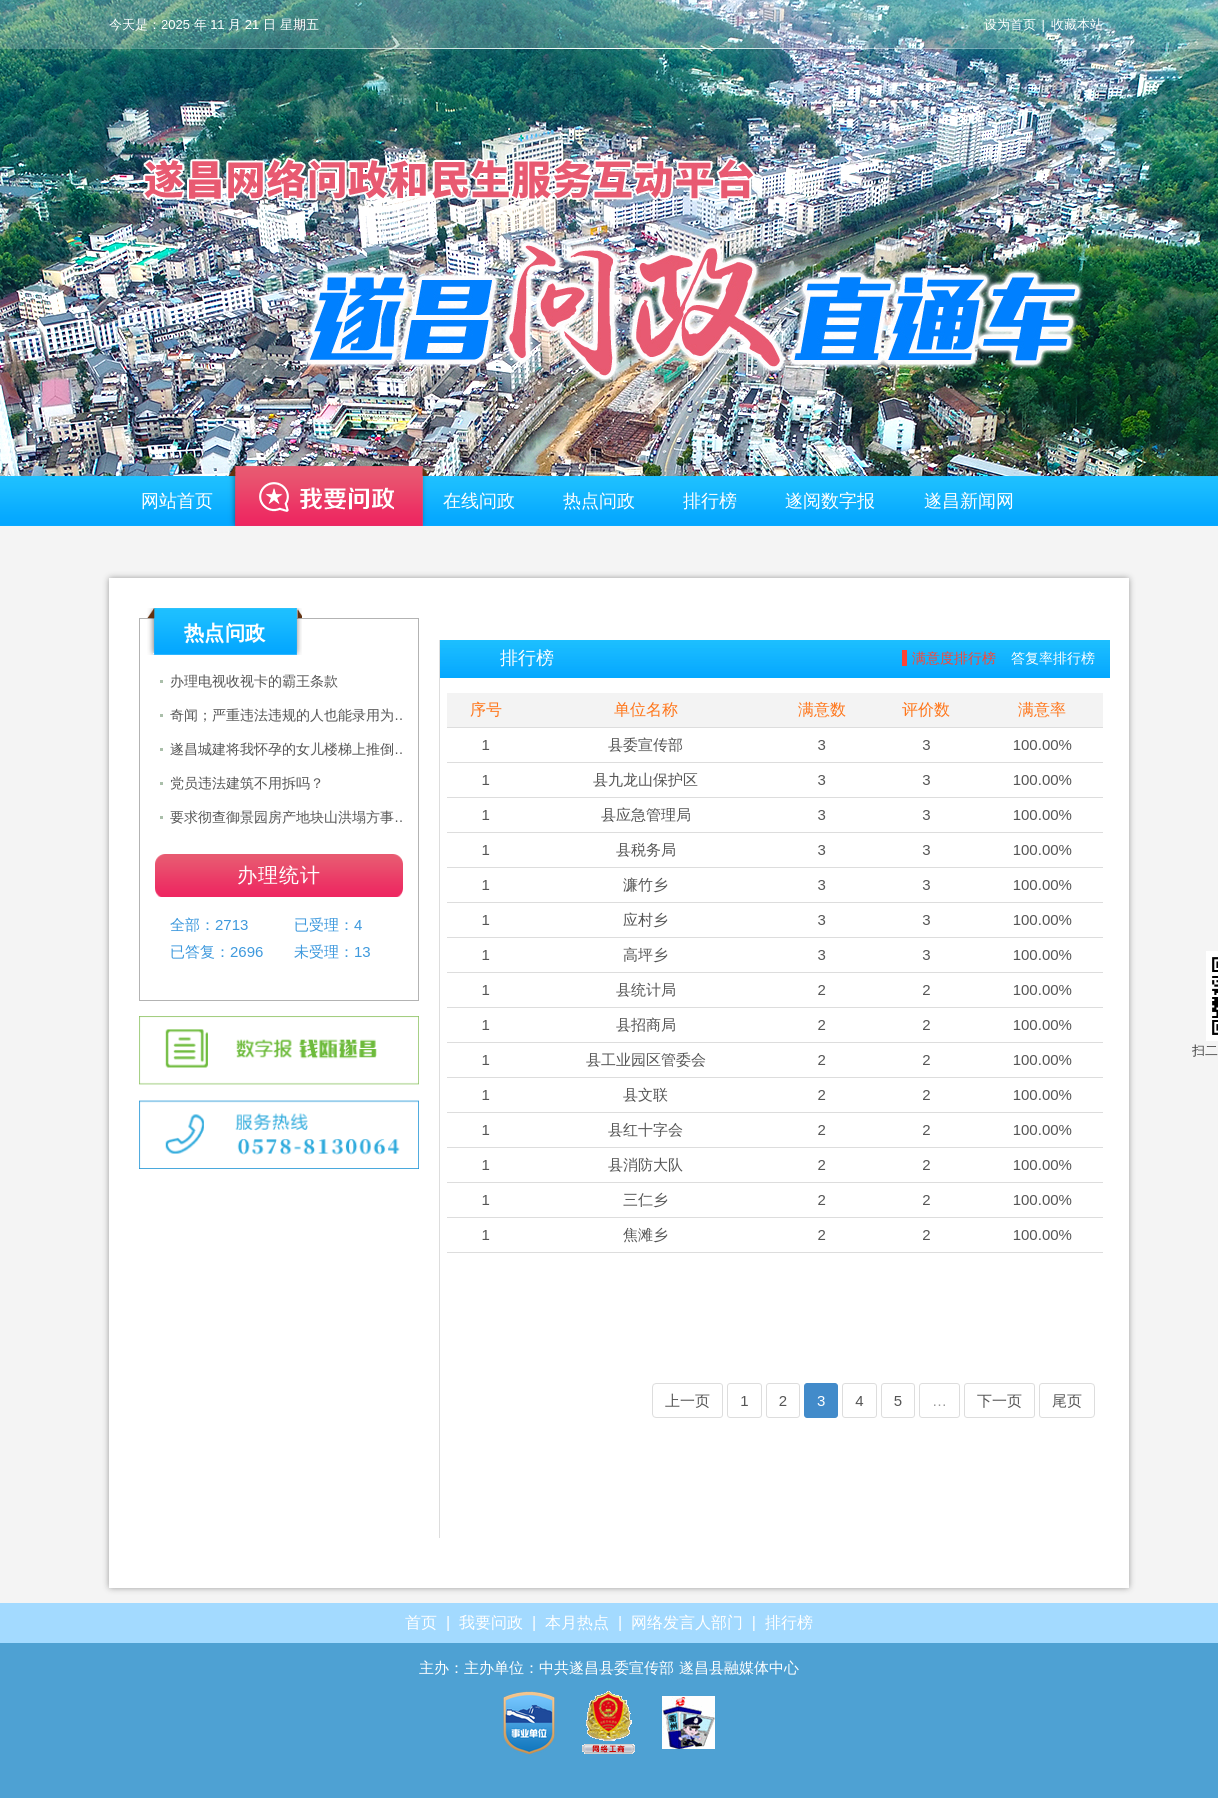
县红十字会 (645, 1129)
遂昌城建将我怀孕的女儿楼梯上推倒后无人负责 (291, 749)
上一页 (687, 1400)
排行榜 (710, 501)
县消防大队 (645, 1164)
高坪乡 (645, 954)
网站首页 (177, 501)
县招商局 (646, 1024)
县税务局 (646, 849)
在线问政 (479, 501)
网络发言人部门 (687, 1622)
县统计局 (646, 989)
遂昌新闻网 (969, 501)
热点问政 (599, 501)
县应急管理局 (646, 814)
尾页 (1067, 1400)
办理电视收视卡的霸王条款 (254, 681)
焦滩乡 (645, 1234)
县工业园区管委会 (646, 1059)
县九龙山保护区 (645, 779)
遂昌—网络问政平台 (609, 255)
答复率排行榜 (1053, 658)
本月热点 (577, 1622)
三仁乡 (645, 1199)
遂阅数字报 (830, 501)
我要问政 (328, 506)
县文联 (645, 1094)
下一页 (999, 1400)
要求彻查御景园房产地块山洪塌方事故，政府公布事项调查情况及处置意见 (291, 817)
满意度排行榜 (954, 658)
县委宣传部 (645, 744)
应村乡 (645, 919)
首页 (421, 1622)
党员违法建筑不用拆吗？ (247, 783)
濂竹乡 (645, 884)
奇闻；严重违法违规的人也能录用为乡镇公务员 (291, 715)
